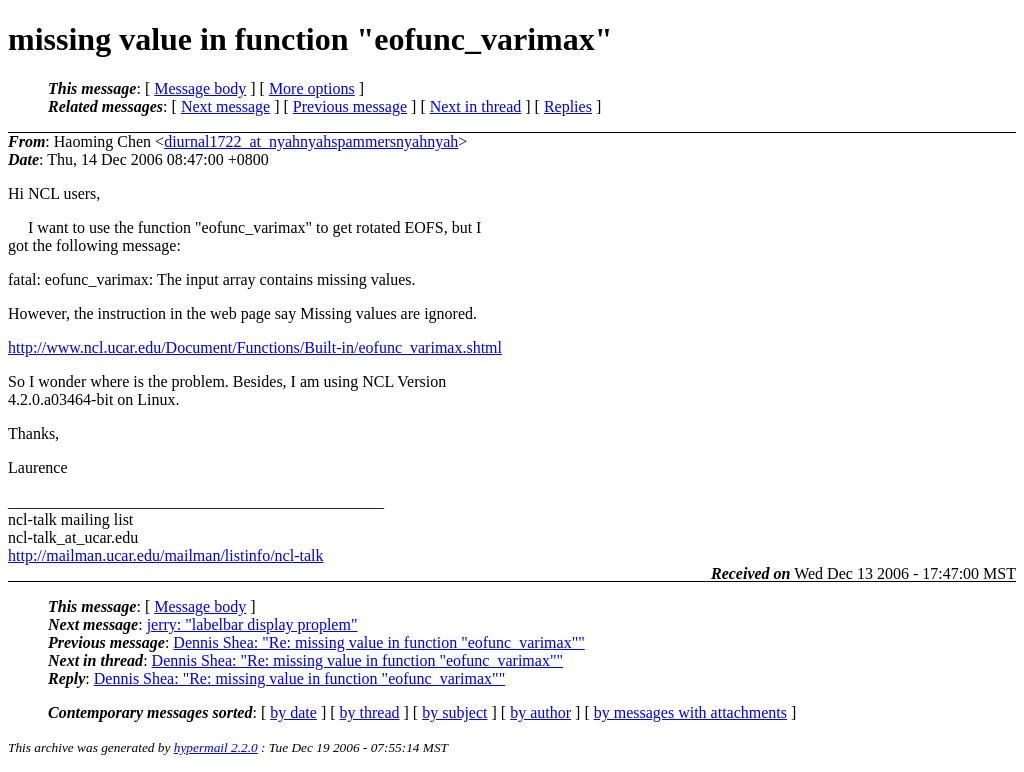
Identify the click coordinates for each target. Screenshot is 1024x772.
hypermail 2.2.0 (216, 747)
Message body (200, 88)
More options (312, 88)
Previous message (350, 106)
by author (540, 712)
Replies (568, 106)
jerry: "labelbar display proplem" (252, 624)
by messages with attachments (690, 712)
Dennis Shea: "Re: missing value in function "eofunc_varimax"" (378, 642)
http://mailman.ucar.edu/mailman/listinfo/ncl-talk (165, 555)
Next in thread (476, 106)
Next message (225, 106)
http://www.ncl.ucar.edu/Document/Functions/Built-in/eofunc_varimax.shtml (255, 347)
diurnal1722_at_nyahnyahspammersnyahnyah (311, 141)
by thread (370, 712)
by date (293, 712)
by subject (454, 712)
